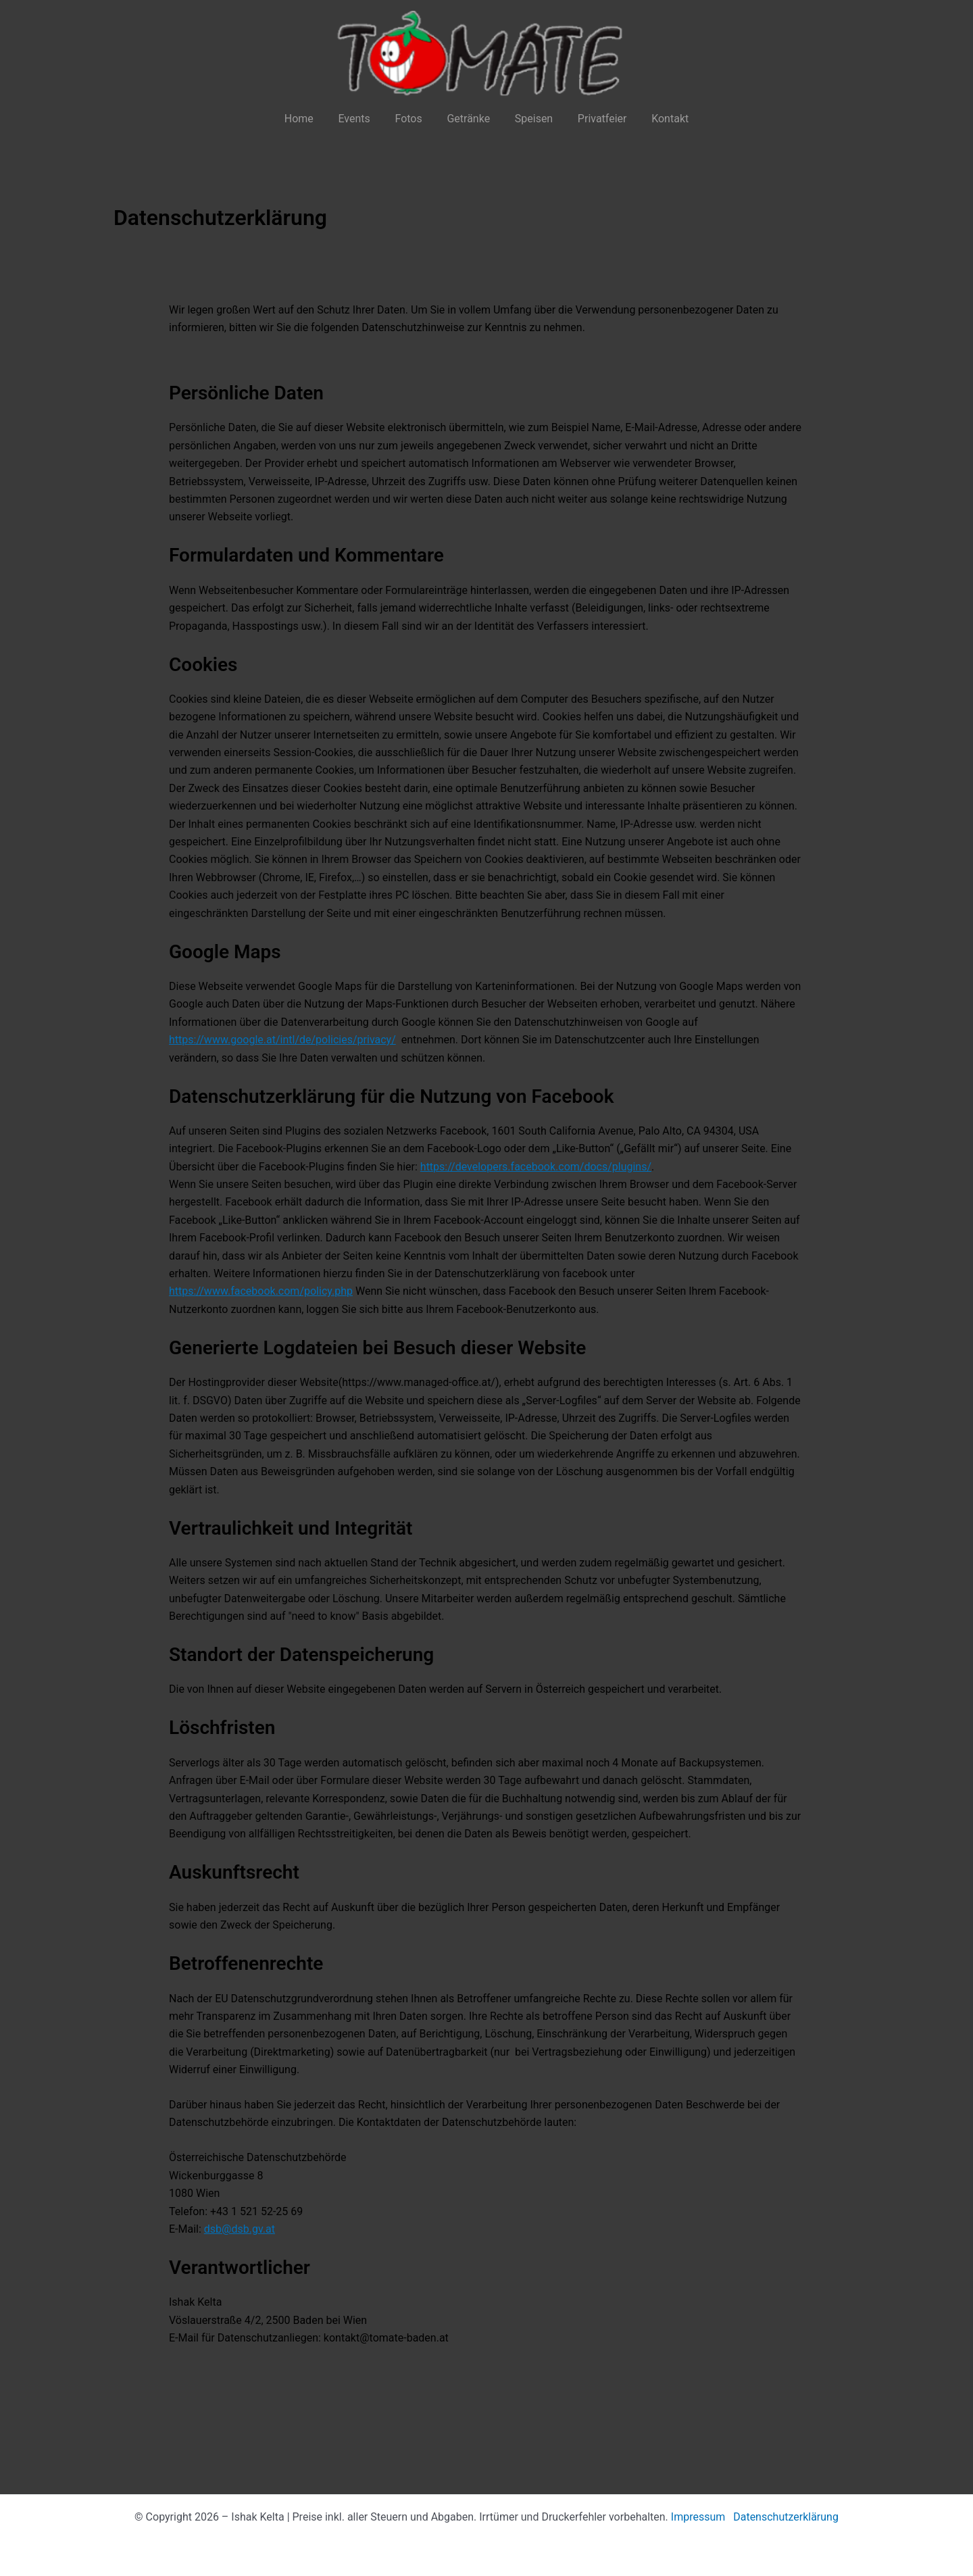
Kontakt (660, 118)
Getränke (468, 118)
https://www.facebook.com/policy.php (261, 1291)
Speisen (530, 118)
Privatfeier (596, 118)
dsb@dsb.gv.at (239, 2229)
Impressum (698, 2516)
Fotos (411, 118)
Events (360, 118)
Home (308, 118)
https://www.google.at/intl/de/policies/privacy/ (282, 1039)
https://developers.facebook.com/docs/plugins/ (535, 1166)
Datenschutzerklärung (786, 2516)
